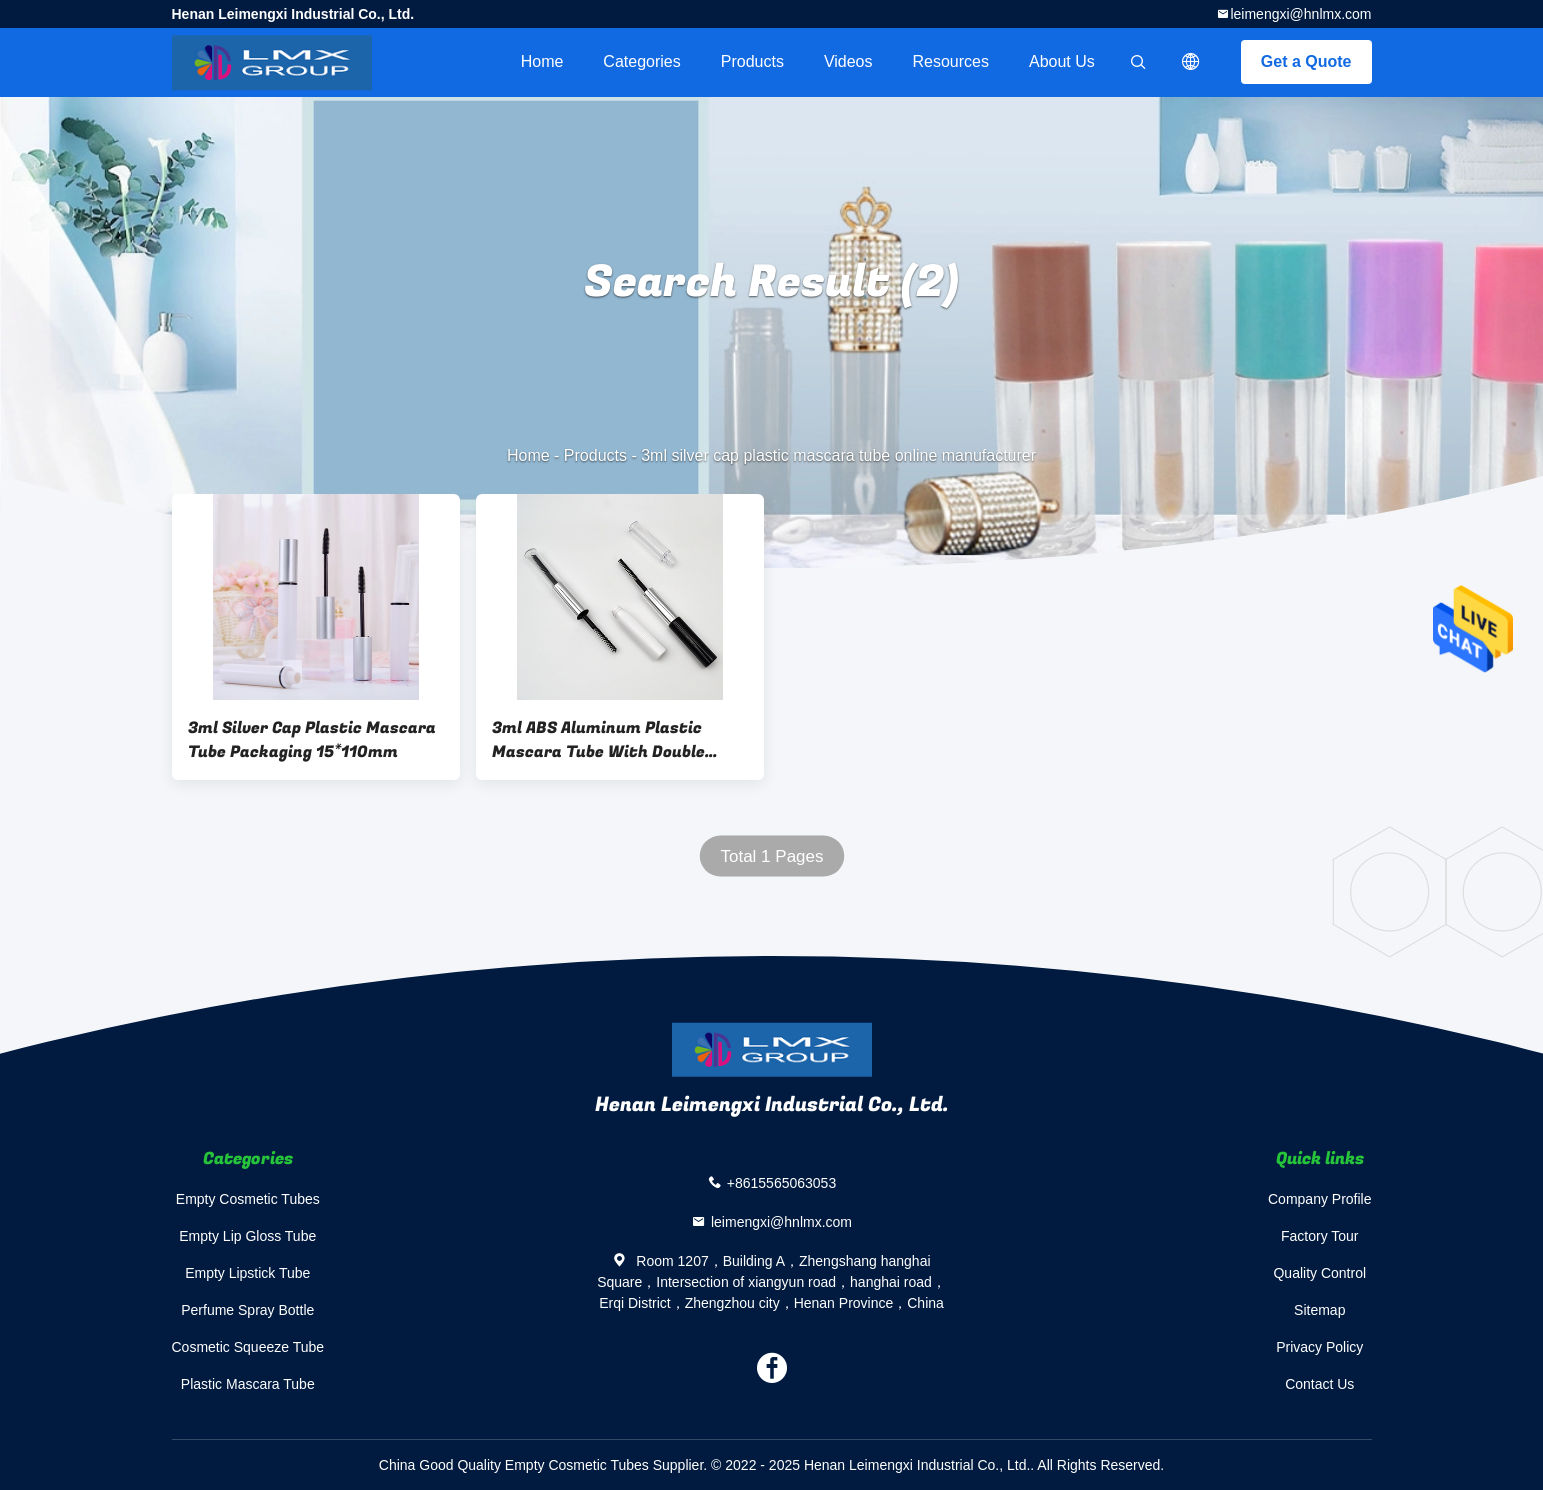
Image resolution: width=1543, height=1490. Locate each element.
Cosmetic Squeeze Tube (248, 1347)
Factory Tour (1320, 1236)
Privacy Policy (1319, 1347)
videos (848, 61)
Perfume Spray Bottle (247, 1310)
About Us (1062, 61)
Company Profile (1320, 1199)
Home (542, 61)
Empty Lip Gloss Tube (247, 1236)
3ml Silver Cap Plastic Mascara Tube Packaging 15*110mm (312, 740)
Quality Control (1319, 1273)
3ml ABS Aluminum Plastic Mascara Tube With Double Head (598, 740)
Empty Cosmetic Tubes (248, 1199)
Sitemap (1319, 1310)
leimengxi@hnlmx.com (1300, 14)
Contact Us (1319, 1384)
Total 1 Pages (771, 856)
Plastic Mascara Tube (248, 1384)
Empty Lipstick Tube (247, 1273)
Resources (951, 61)
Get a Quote (1306, 61)
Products (752, 61)
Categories (641, 61)
